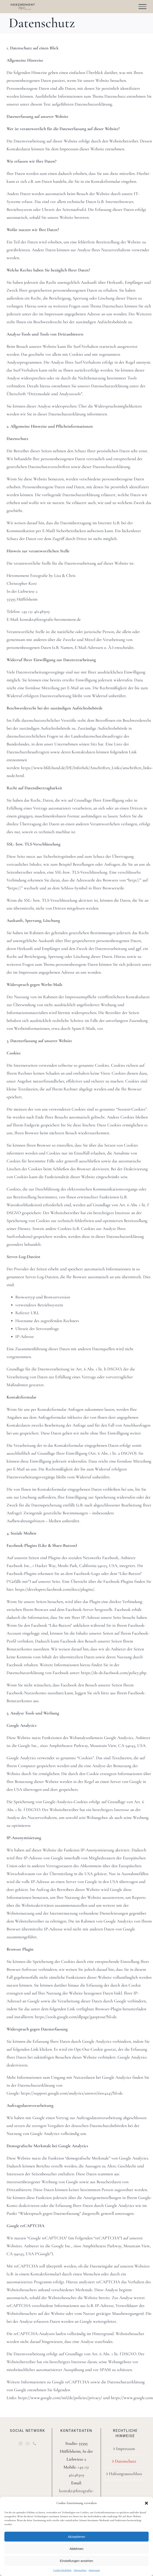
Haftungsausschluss (125, 2473)
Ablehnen (76, 2549)
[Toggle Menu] (142, 6)
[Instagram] (20, 2443)
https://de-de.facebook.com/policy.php (113, 1672)
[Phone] (34, 2443)
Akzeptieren (76, 2536)
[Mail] (27, 2443)
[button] (146, 2503)
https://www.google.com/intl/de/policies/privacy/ (60, 2397)
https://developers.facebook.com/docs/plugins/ (54, 1589)
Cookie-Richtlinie (62, 2570)
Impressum (94, 2570)
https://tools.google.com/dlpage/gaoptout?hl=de (75, 2017)
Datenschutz (80, 2570)
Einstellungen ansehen (76, 2561)
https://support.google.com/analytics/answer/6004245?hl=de (72, 2093)
